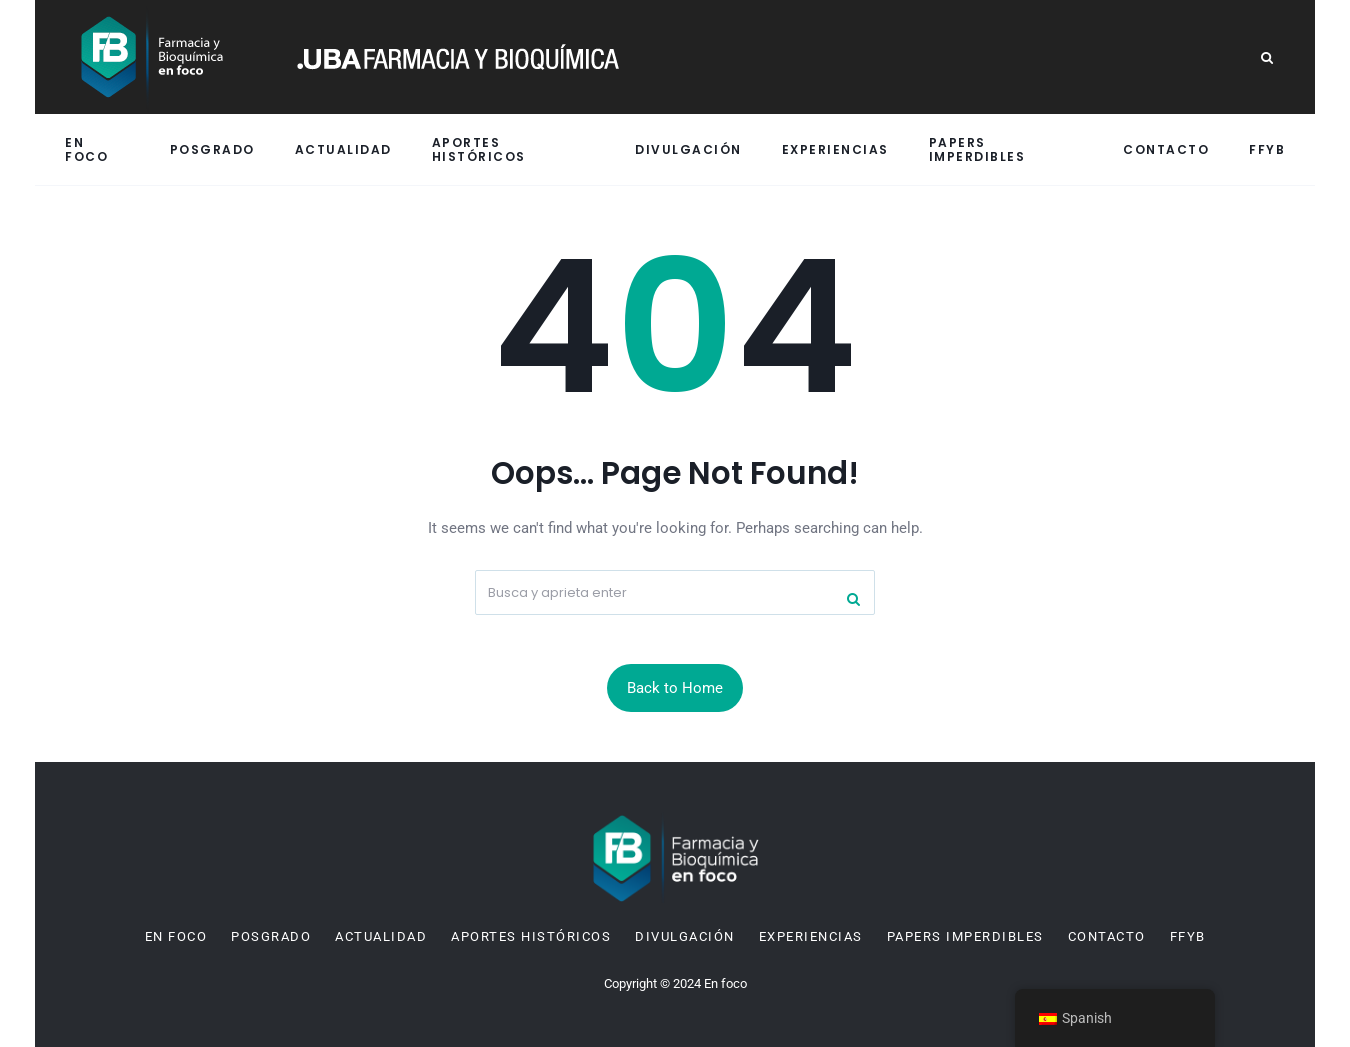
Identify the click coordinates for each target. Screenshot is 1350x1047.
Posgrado (212, 149)
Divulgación (688, 149)
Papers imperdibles (977, 149)
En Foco (86, 149)
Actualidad (343, 149)
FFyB (1267, 149)
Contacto (1166, 149)
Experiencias (835, 149)
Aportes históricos (479, 149)
